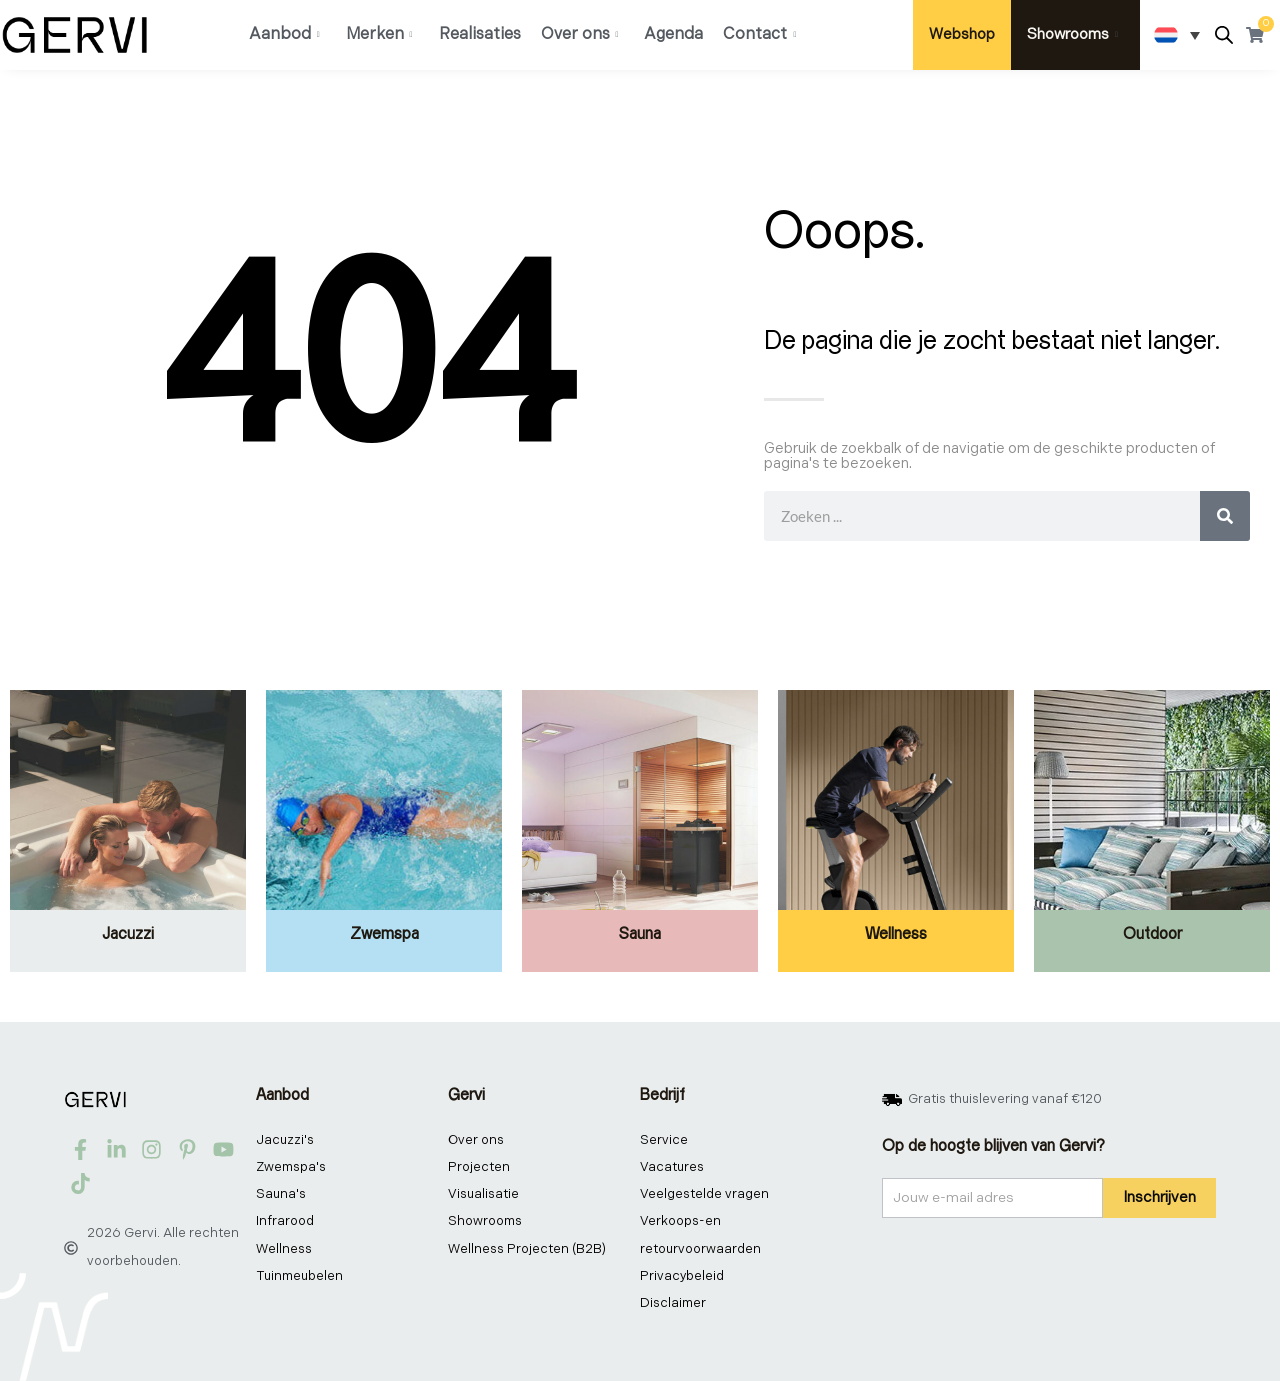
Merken (379, 34)
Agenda (673, 34)
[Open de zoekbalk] (1224, 35)
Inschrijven (1159, 1197)
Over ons (580, 34)
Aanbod (284, 34)
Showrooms (1072, 34)
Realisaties (480, 34)
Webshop (962, 34)
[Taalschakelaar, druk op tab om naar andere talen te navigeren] (1177, 35)
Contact (759, 34)
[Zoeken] (1225, 516)
